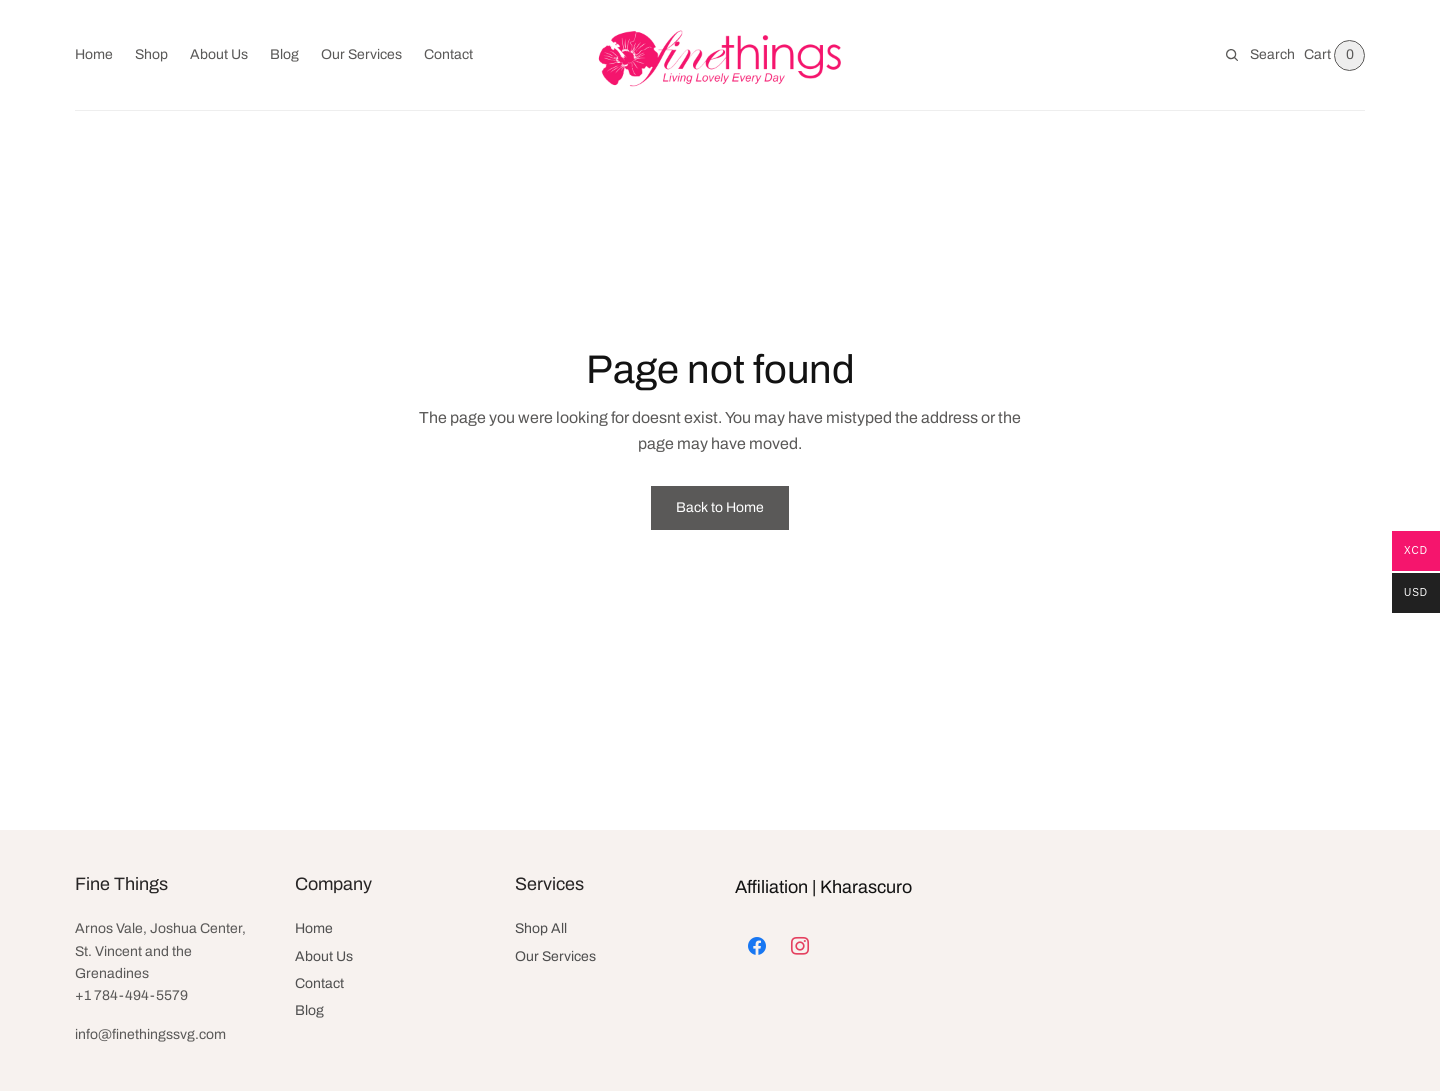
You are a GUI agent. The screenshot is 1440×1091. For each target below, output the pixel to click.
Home (94, 54)
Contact (448, 54)
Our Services (361, 54)
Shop (151, 54)
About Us (219, 54)
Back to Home (720, 507)
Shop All (541, 928)
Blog (284, 54)
